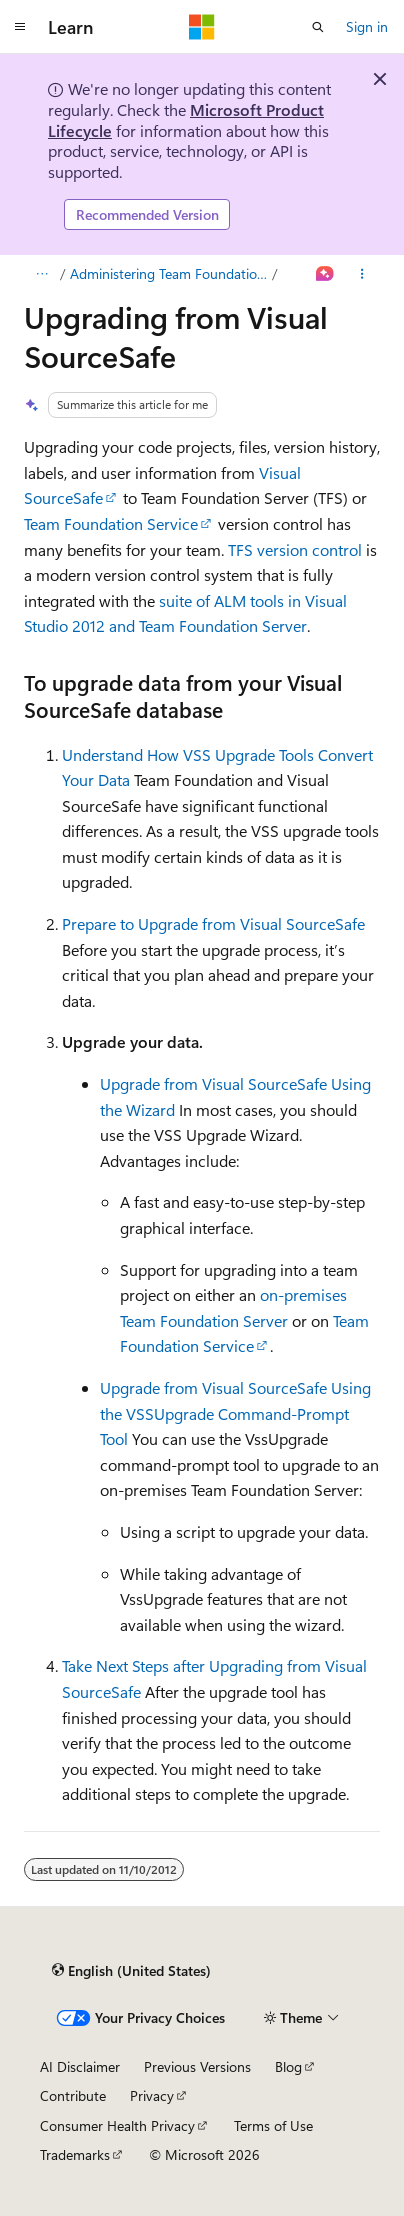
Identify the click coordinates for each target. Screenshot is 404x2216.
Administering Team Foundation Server (169, 273)
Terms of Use (273, 2125)
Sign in (367, 26)
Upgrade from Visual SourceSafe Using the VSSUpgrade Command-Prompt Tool (235, 1413)
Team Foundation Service (111, 523)
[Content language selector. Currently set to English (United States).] (131, 1971)
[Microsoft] (202, 27)
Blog (288, 2066)
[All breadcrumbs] (41, 274)
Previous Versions (197, 2066)
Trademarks (75, 2154)
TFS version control (295, 549)
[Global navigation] (20, 27)
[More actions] (362, 274)
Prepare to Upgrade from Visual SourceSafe (213, 923)
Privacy (152, 2095)
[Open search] (318, 27)
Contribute (73, 2095)
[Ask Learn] (325, 274)
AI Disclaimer (80, 2066)
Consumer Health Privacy (117, 2125)
